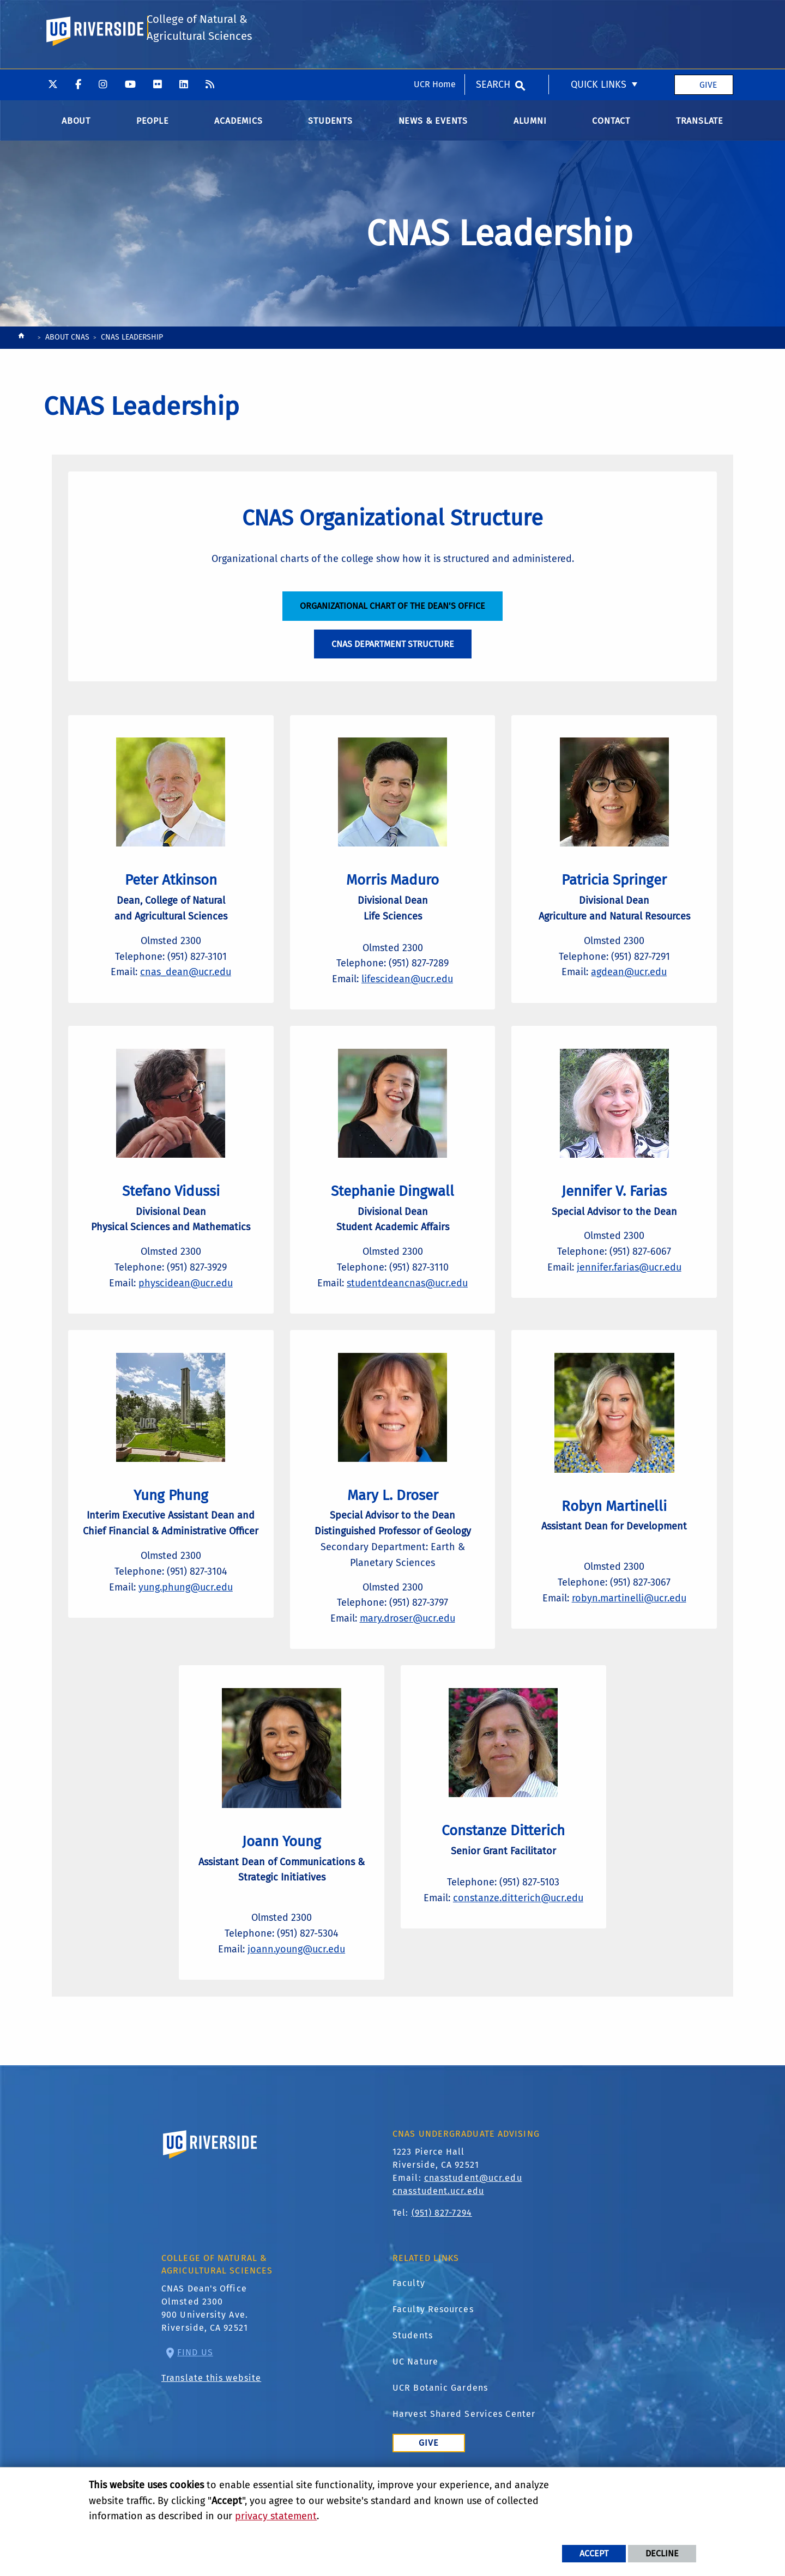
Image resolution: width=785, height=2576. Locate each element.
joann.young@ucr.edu (296, 1990)
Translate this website (211, 2423)
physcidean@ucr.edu (185, 1308)
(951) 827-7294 (442, 2258)
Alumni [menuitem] (530, 124)
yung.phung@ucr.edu (185, 1636)
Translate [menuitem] (699, 124)
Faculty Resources (433, 2354)
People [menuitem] (152, 124)
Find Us (195, 2398)
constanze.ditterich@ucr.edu (518, 1939)
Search (493, 16)
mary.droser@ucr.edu (407, 1652)
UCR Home (435, 15)
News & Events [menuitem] (433, 124)
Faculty (408, 2328)
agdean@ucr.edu (629, 989)
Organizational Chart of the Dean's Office (392, 614)
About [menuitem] (76, 124)
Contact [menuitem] (611, 124)
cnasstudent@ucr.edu (473, 2223)
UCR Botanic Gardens (440, 2433)
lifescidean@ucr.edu (407, 995)
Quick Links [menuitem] (598, 16)
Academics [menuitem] (238, 124)
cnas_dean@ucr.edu (185, 989)
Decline (662, 2553)
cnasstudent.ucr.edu (438, 2237)
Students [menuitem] (330, 124)
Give (708, 15)
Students (412, 2380)
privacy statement (276, 2516)
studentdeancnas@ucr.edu (407, 1308)
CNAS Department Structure (392, 652)
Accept (593, 2553)
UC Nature (415, 2407)
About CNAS (67, 341)
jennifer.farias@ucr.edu (629, 1292)
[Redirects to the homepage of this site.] (21, 342)
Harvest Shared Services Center (463, 2459)
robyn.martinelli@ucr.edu (629, 1631)
